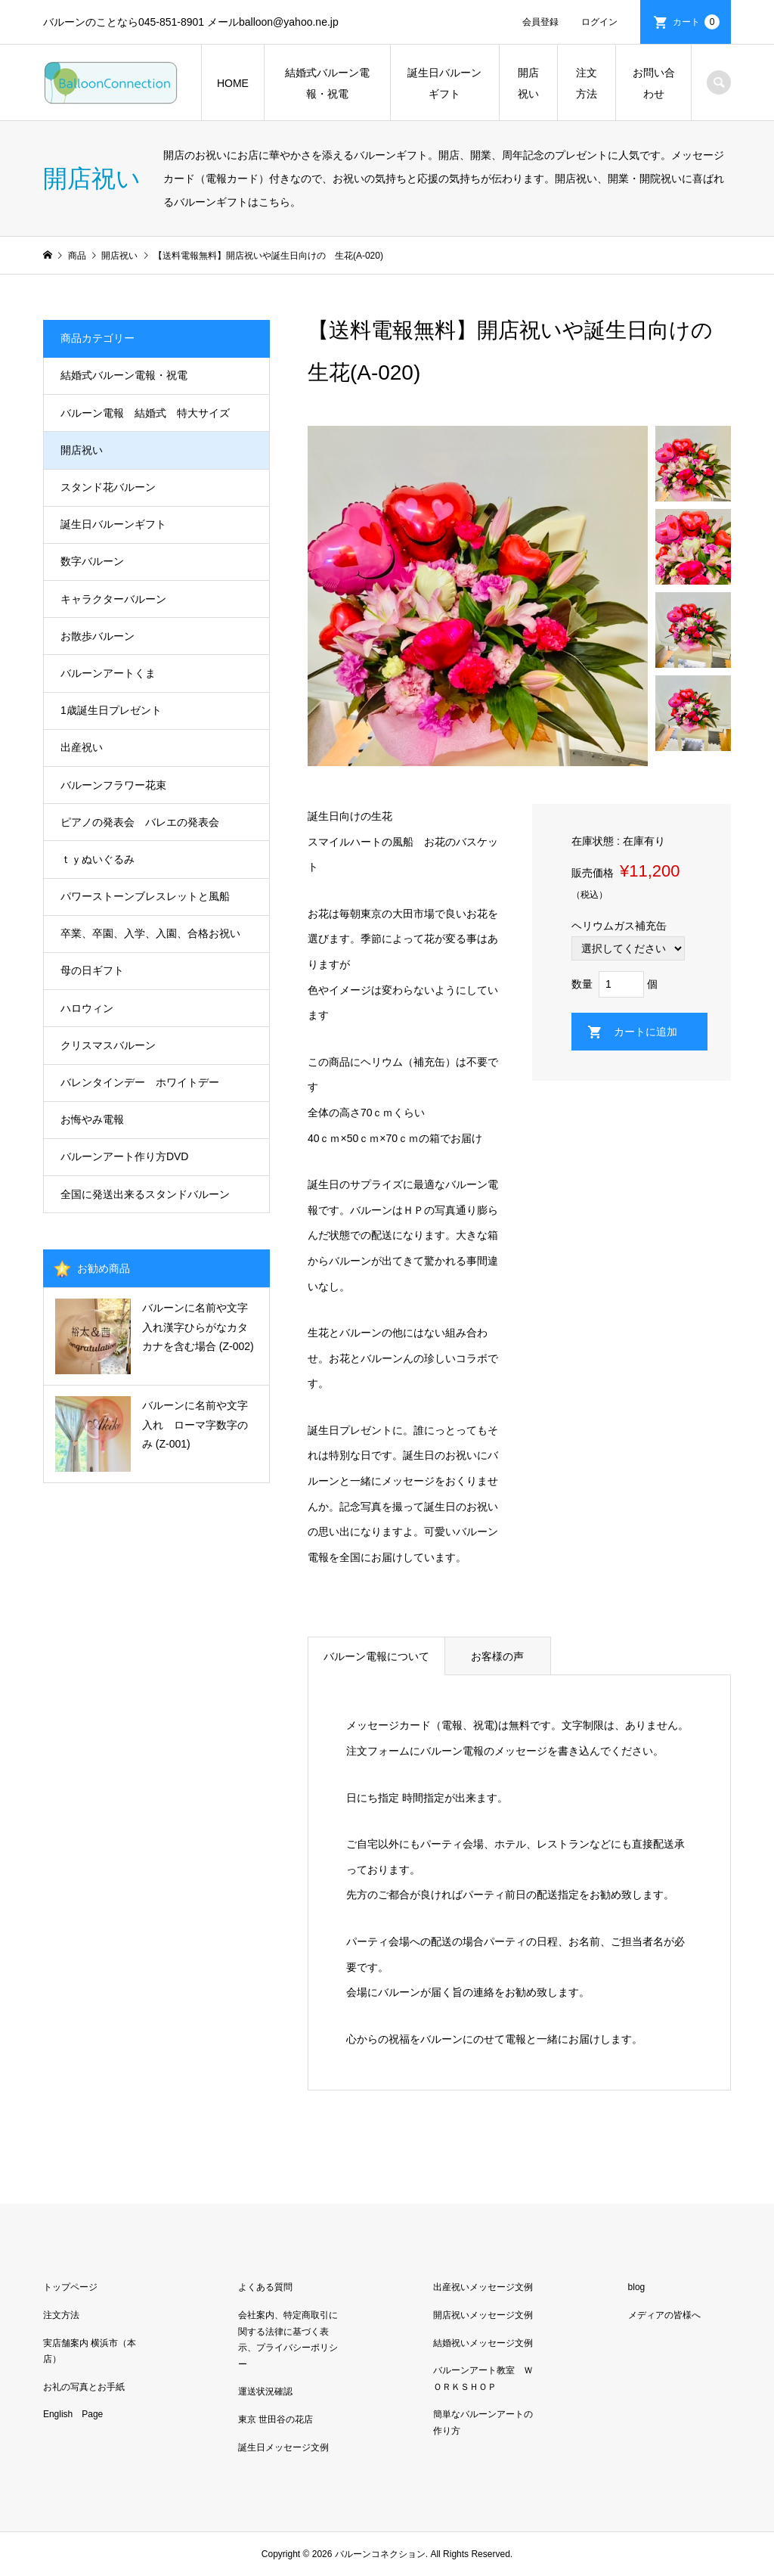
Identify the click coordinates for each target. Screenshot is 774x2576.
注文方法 (586, 83)
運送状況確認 (265, 2391)
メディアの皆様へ (664, 2315)
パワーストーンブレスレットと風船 (145, 896)
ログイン (599, 22)
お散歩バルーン (97, 636)
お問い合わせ (654, 83)
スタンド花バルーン (108, 487)
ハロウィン (86, 1008)
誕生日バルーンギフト (444, 83)
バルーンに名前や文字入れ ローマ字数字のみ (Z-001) (195, 1424)
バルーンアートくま (108, 673)
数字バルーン (92, 561)
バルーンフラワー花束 (113, 785)
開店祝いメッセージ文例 (483, 2315)
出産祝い (81, 747)
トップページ (70, 2287)
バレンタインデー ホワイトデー (139, 1082)
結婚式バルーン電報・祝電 (327, 83)
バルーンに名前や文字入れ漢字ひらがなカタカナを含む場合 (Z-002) (198, 1327)
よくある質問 (265, 2287)
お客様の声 (497, 1656)
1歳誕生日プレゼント (111, 710)
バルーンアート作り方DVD (124, 1156)
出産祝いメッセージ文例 (483, 2287)
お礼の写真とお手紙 (84, 2387)
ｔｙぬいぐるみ (97, 859)
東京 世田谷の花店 (275, 2419)
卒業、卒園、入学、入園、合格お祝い (150, 933)
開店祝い (528, 83)
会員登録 (540, 22)
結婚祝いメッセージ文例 (483, 2343)
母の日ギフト (92, 970)
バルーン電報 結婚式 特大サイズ (145, 413)
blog (637, 2287)
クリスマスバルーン (108, 1045)
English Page (73, 2414)
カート (696, 21)
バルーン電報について (376, 1656)
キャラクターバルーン (113, 599)
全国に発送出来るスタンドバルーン (145, 1194)
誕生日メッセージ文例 (283, 2447)
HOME (233, 83)
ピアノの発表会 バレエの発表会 (139, 822)
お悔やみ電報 (92, 1119)
